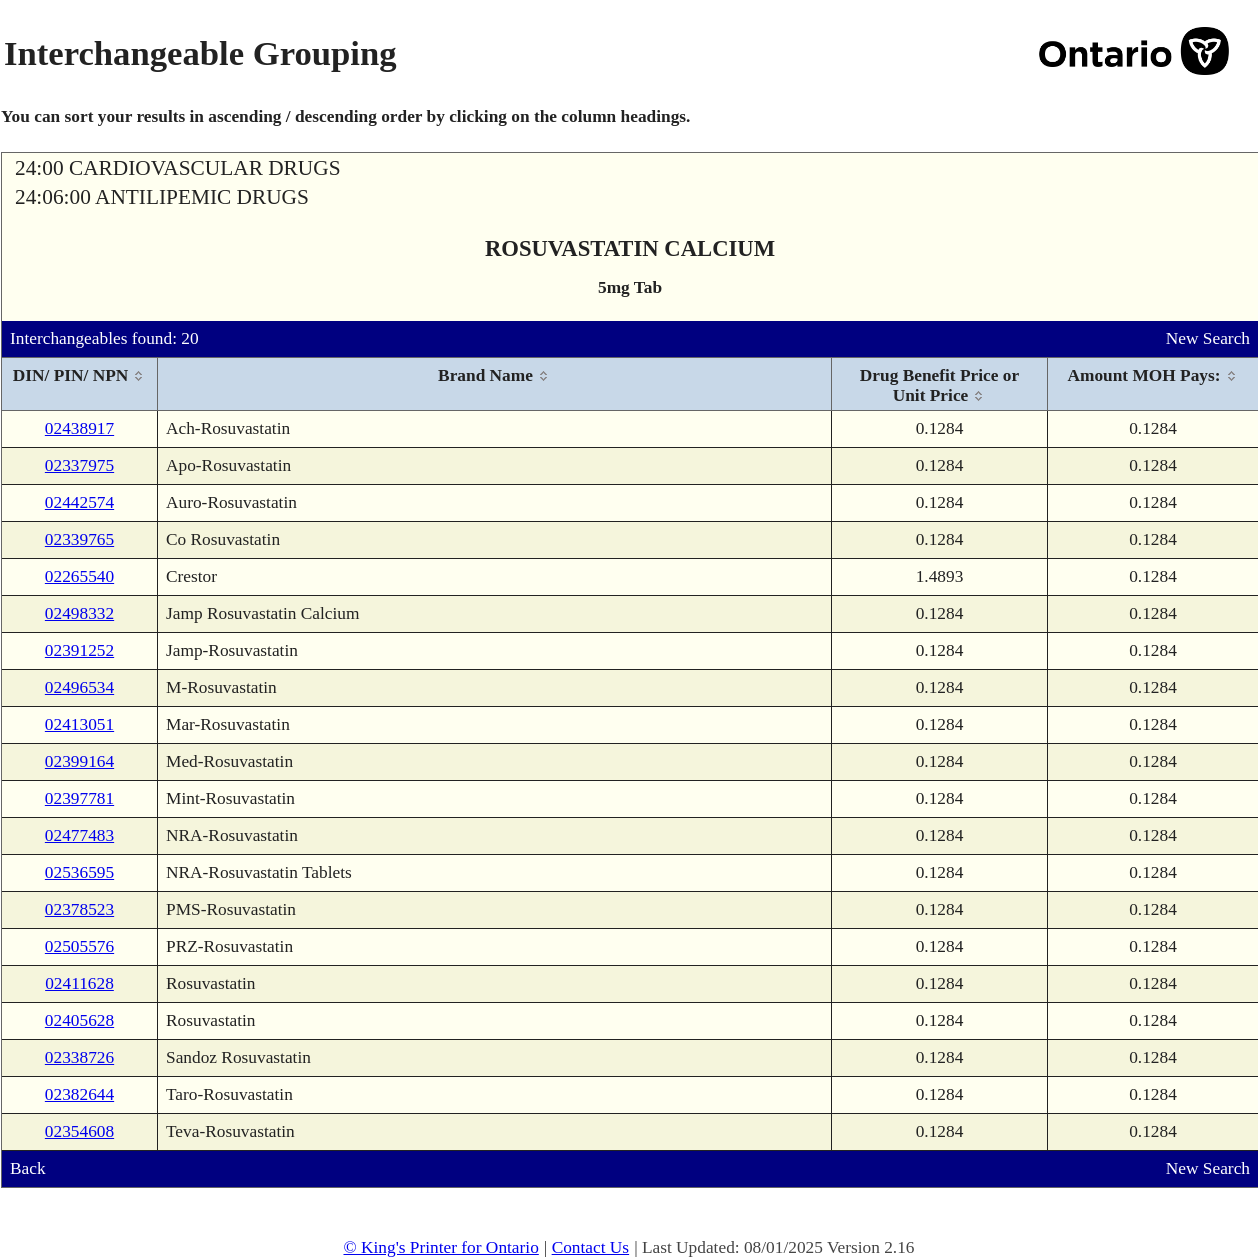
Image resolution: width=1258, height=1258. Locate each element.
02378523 (79, 909)
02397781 (79, 798)
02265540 (79, 576)
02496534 (79, 687)
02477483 (79, 835)
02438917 (79, 428)
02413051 (79, 724)
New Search (1208, 338)
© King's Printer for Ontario (440, 1247)
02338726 (79, 1057)
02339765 (79, 539)
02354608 (79, 1131)
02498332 (79, 613)
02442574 (79, 502)
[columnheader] (80, 384)
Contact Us (591, 1247)
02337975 (79, 465)
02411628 (79, 983)
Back (28, 1168)
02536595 (79, 872)
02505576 (79, 946)
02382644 (79, 1094)
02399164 (79, 761)
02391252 (79, 650)
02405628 (79, 1020)
